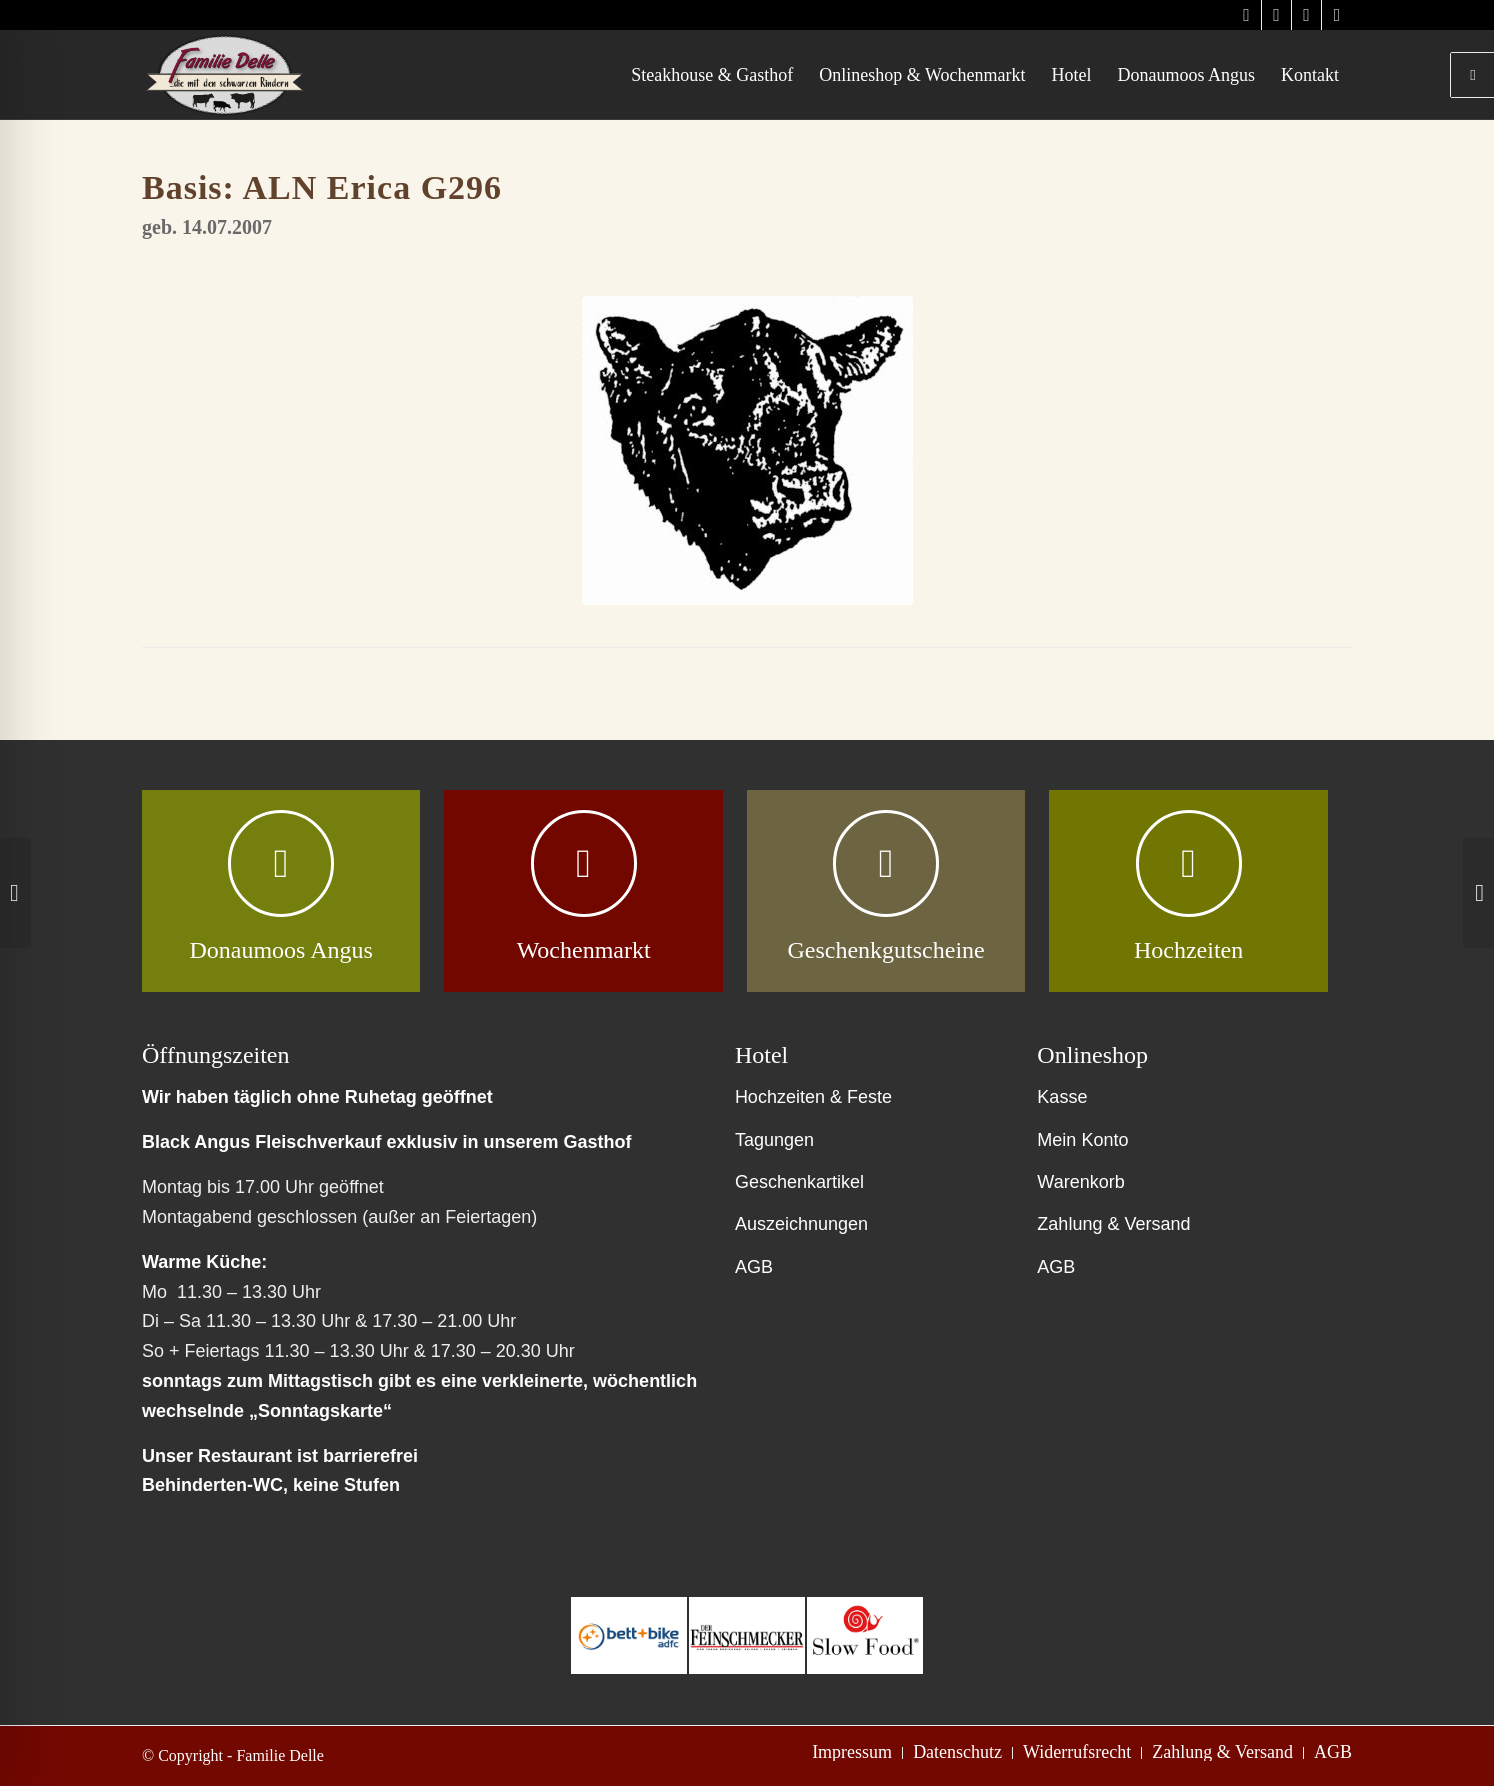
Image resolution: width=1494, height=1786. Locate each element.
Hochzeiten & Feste (813, 1097)
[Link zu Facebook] (1306, 15)
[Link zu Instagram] (1246, 15)
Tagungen (774, 1140)
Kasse (1062, 1097)
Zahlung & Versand (1113, 1224)
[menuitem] (712, 75)
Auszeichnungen (801, 1224)
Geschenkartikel (799, 1182)
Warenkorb (1080, 1182)
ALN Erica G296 (373, 187)
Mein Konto (1082, 1140)
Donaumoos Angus (280, 950)
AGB (754, 1267)
